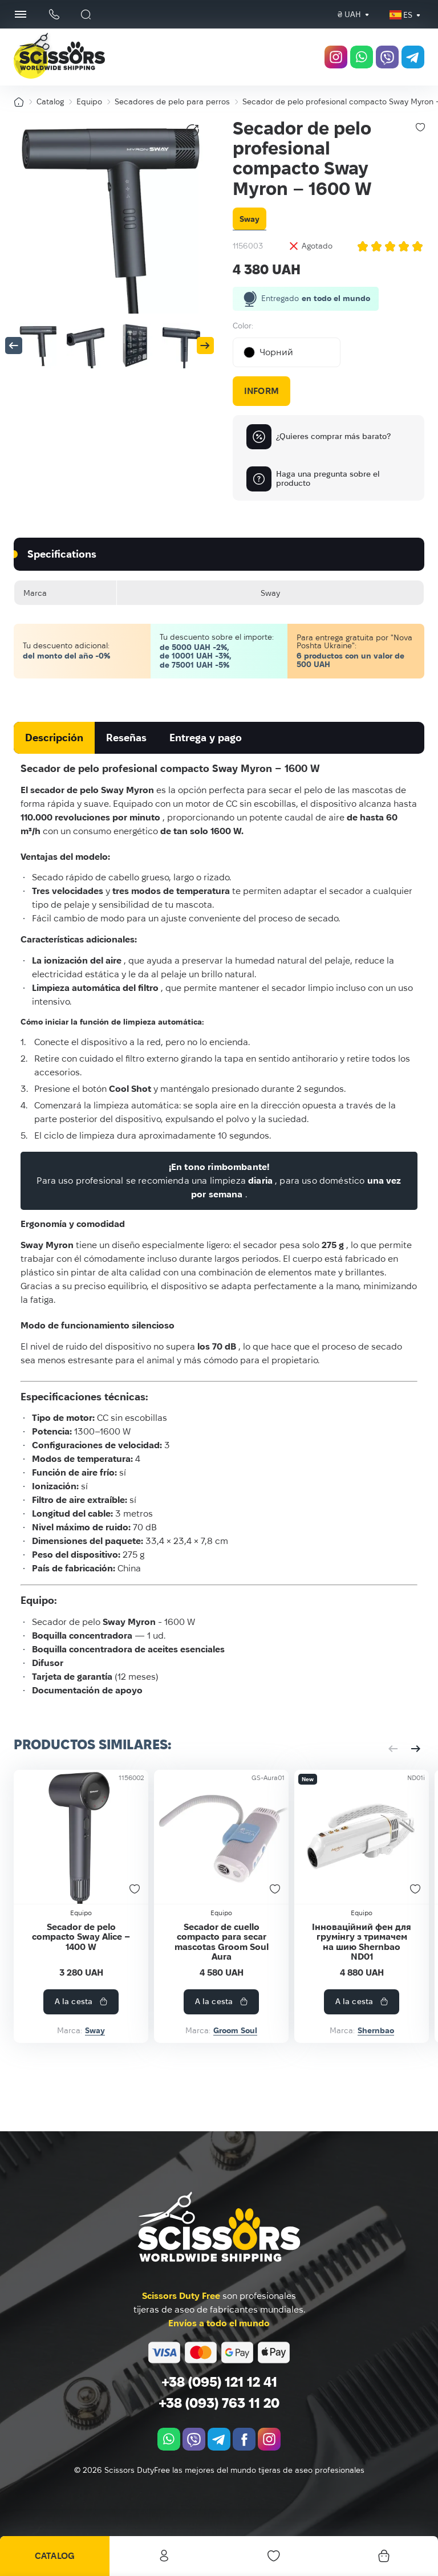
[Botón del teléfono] (54, 14)
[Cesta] (383, 2556)
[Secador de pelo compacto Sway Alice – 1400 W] (115, 1871)
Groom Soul (337, 2056)
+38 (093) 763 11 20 (219, 2403)
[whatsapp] (361, 57)
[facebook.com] (244, 2439)
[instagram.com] (336, 57)
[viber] (387, 57)
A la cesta (135, 2027)
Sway (249, 219)
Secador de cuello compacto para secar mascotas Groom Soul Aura (323, 2000)
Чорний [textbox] (268, 352)
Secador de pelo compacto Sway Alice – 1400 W (115, 2000)
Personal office (164, 2556)
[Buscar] (86, 14)
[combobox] (349, 15)
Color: (243, 325)
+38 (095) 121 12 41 (219, 2382)
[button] (13, 345)
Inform (261, 391)
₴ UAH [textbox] (349, 14)
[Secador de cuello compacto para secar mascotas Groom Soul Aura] (323, 1871)
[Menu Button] (20, 14)
